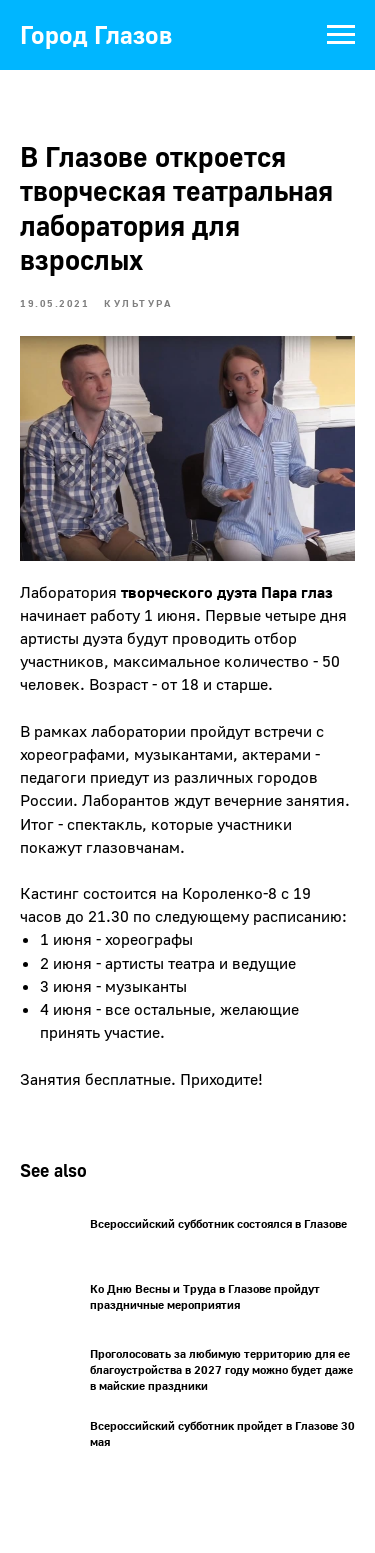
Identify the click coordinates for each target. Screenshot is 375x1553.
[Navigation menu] (341, 35)
